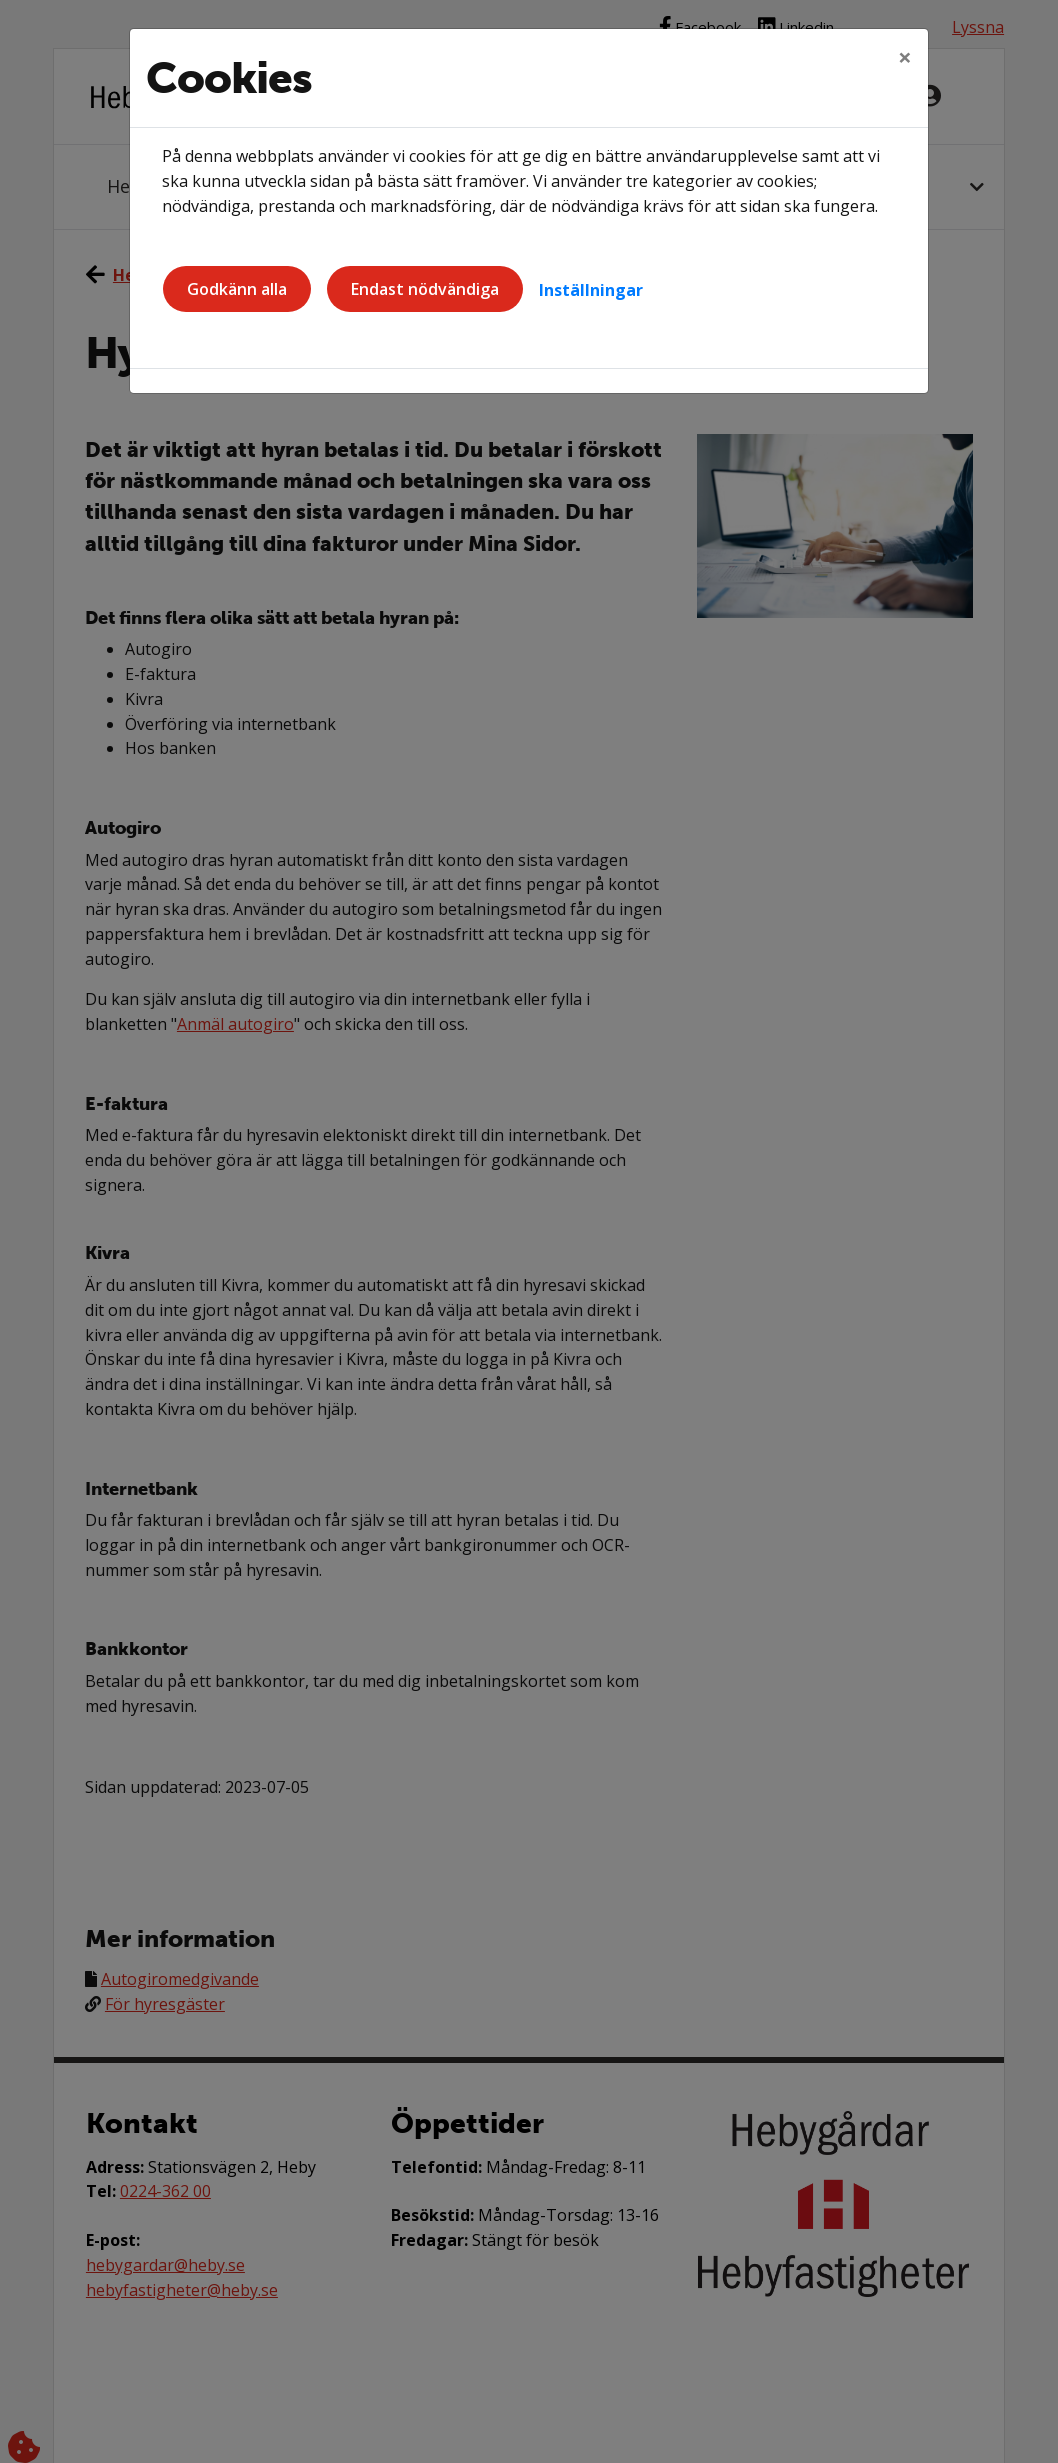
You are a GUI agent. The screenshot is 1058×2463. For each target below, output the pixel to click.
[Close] (905, 57)
